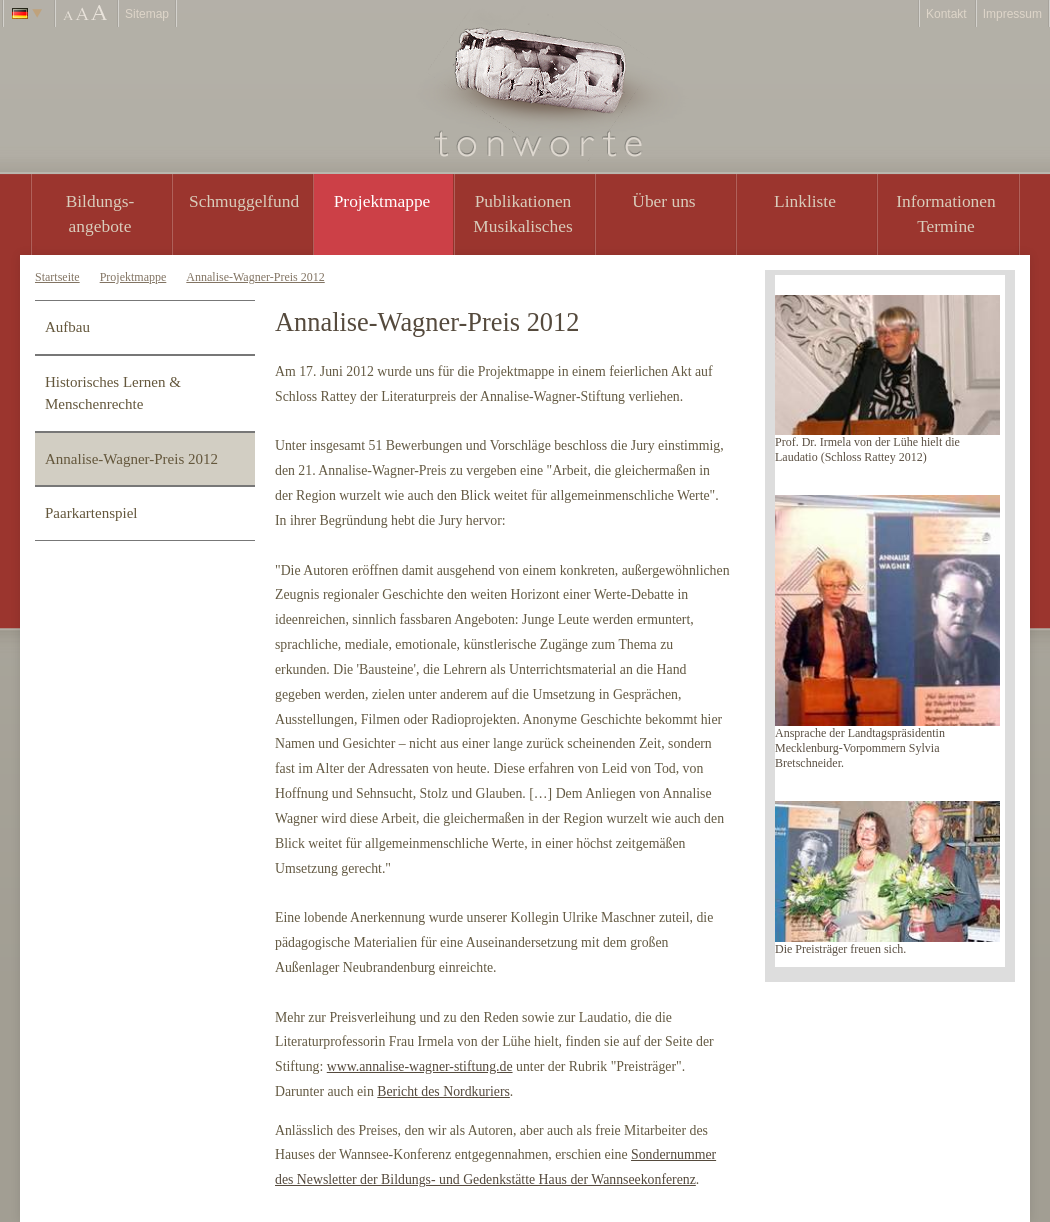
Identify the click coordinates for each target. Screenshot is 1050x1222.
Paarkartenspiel (91, 513)
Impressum (1012, 14)
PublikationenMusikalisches (523, 213)
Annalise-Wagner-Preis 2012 (255, 277)
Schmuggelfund (244, 201)
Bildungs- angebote (100, 213)
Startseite (57, 277)
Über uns (663, 201)
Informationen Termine (945, 213)
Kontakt (946, 14)
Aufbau (67, 327)
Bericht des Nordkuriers (443, 1091)
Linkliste (805, 201)
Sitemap (147, 14)
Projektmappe (382, 201)
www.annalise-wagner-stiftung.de (420, 1066)
